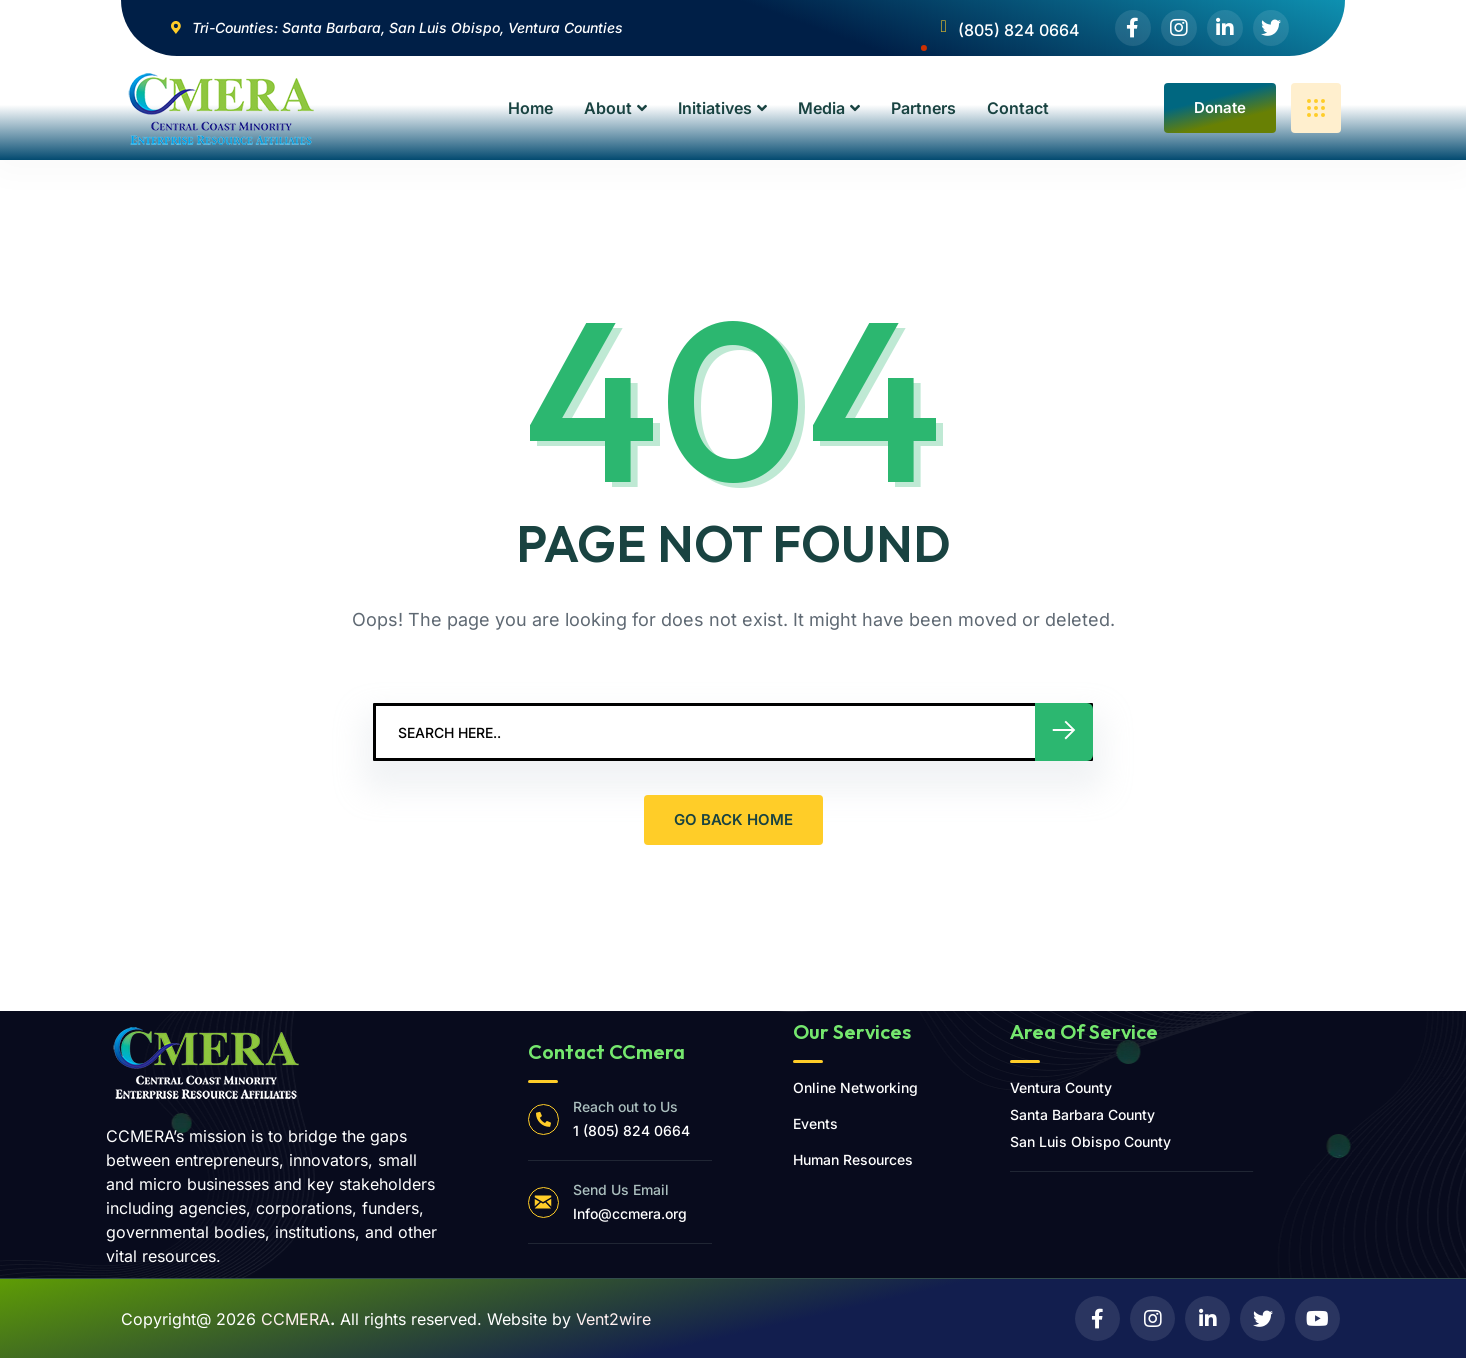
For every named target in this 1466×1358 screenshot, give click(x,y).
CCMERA (295, 1319)
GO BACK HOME (733, 819)
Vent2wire (613, 1319)
